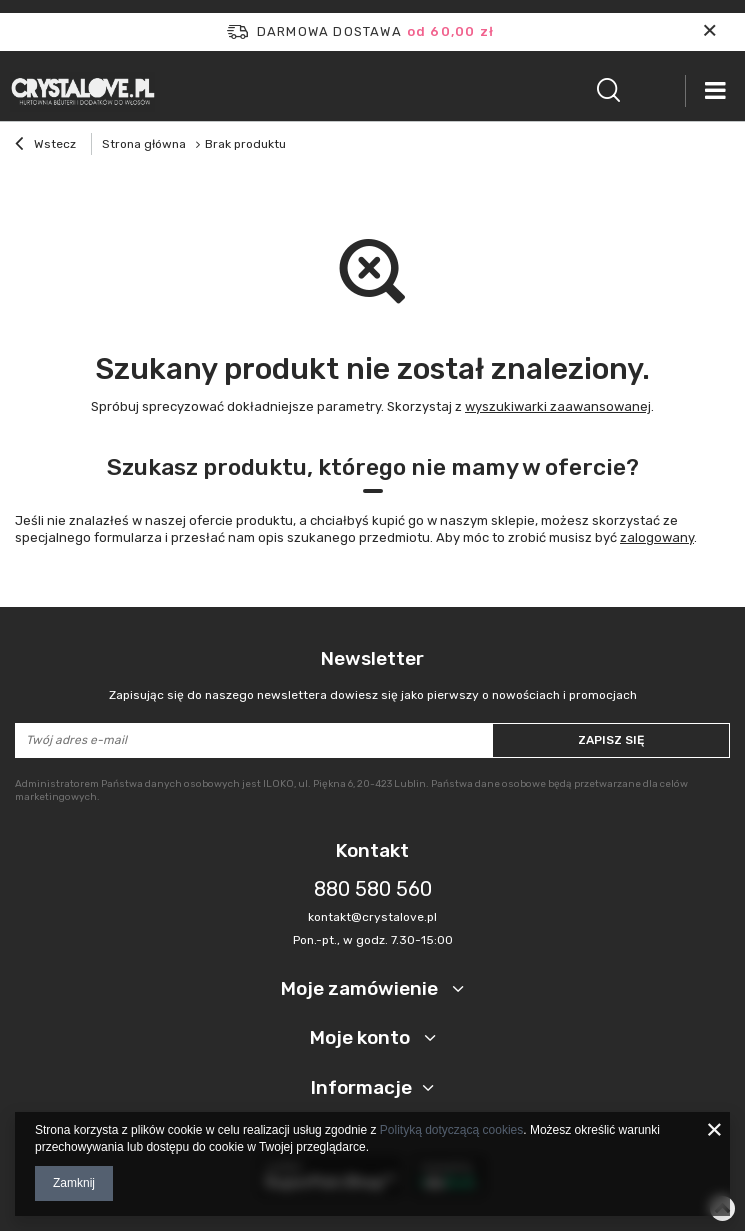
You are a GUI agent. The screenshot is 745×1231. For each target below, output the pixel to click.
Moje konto (362, 1037)
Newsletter (372, 675)
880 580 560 (373, 889)
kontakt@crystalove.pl (372, 917)
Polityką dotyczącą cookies (451, 1130)
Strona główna (144, 144)
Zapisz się (611, 740)
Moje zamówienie (361, 988)
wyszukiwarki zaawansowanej (558, 406)
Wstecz (45, 146)
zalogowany (657, 537)
